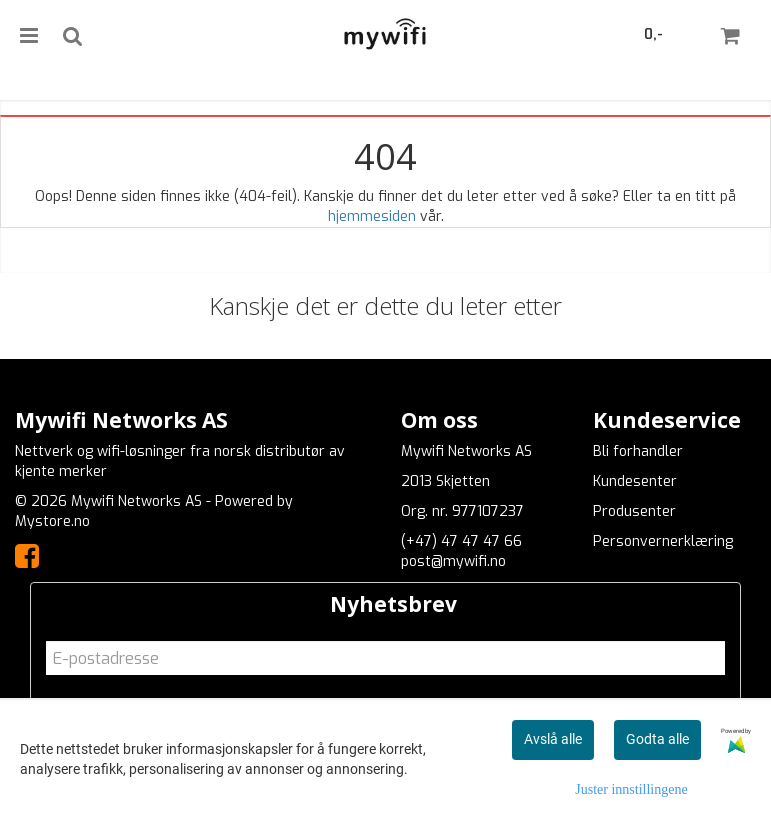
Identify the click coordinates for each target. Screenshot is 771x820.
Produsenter (634, 511)
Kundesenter (635, 481)
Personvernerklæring (663, 541)
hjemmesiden (372, 216)
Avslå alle (553, 739)
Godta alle (657, 739)
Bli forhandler (638, 451)
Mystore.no (52, 521)
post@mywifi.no (453, 561)
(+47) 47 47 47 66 (461, 541)
